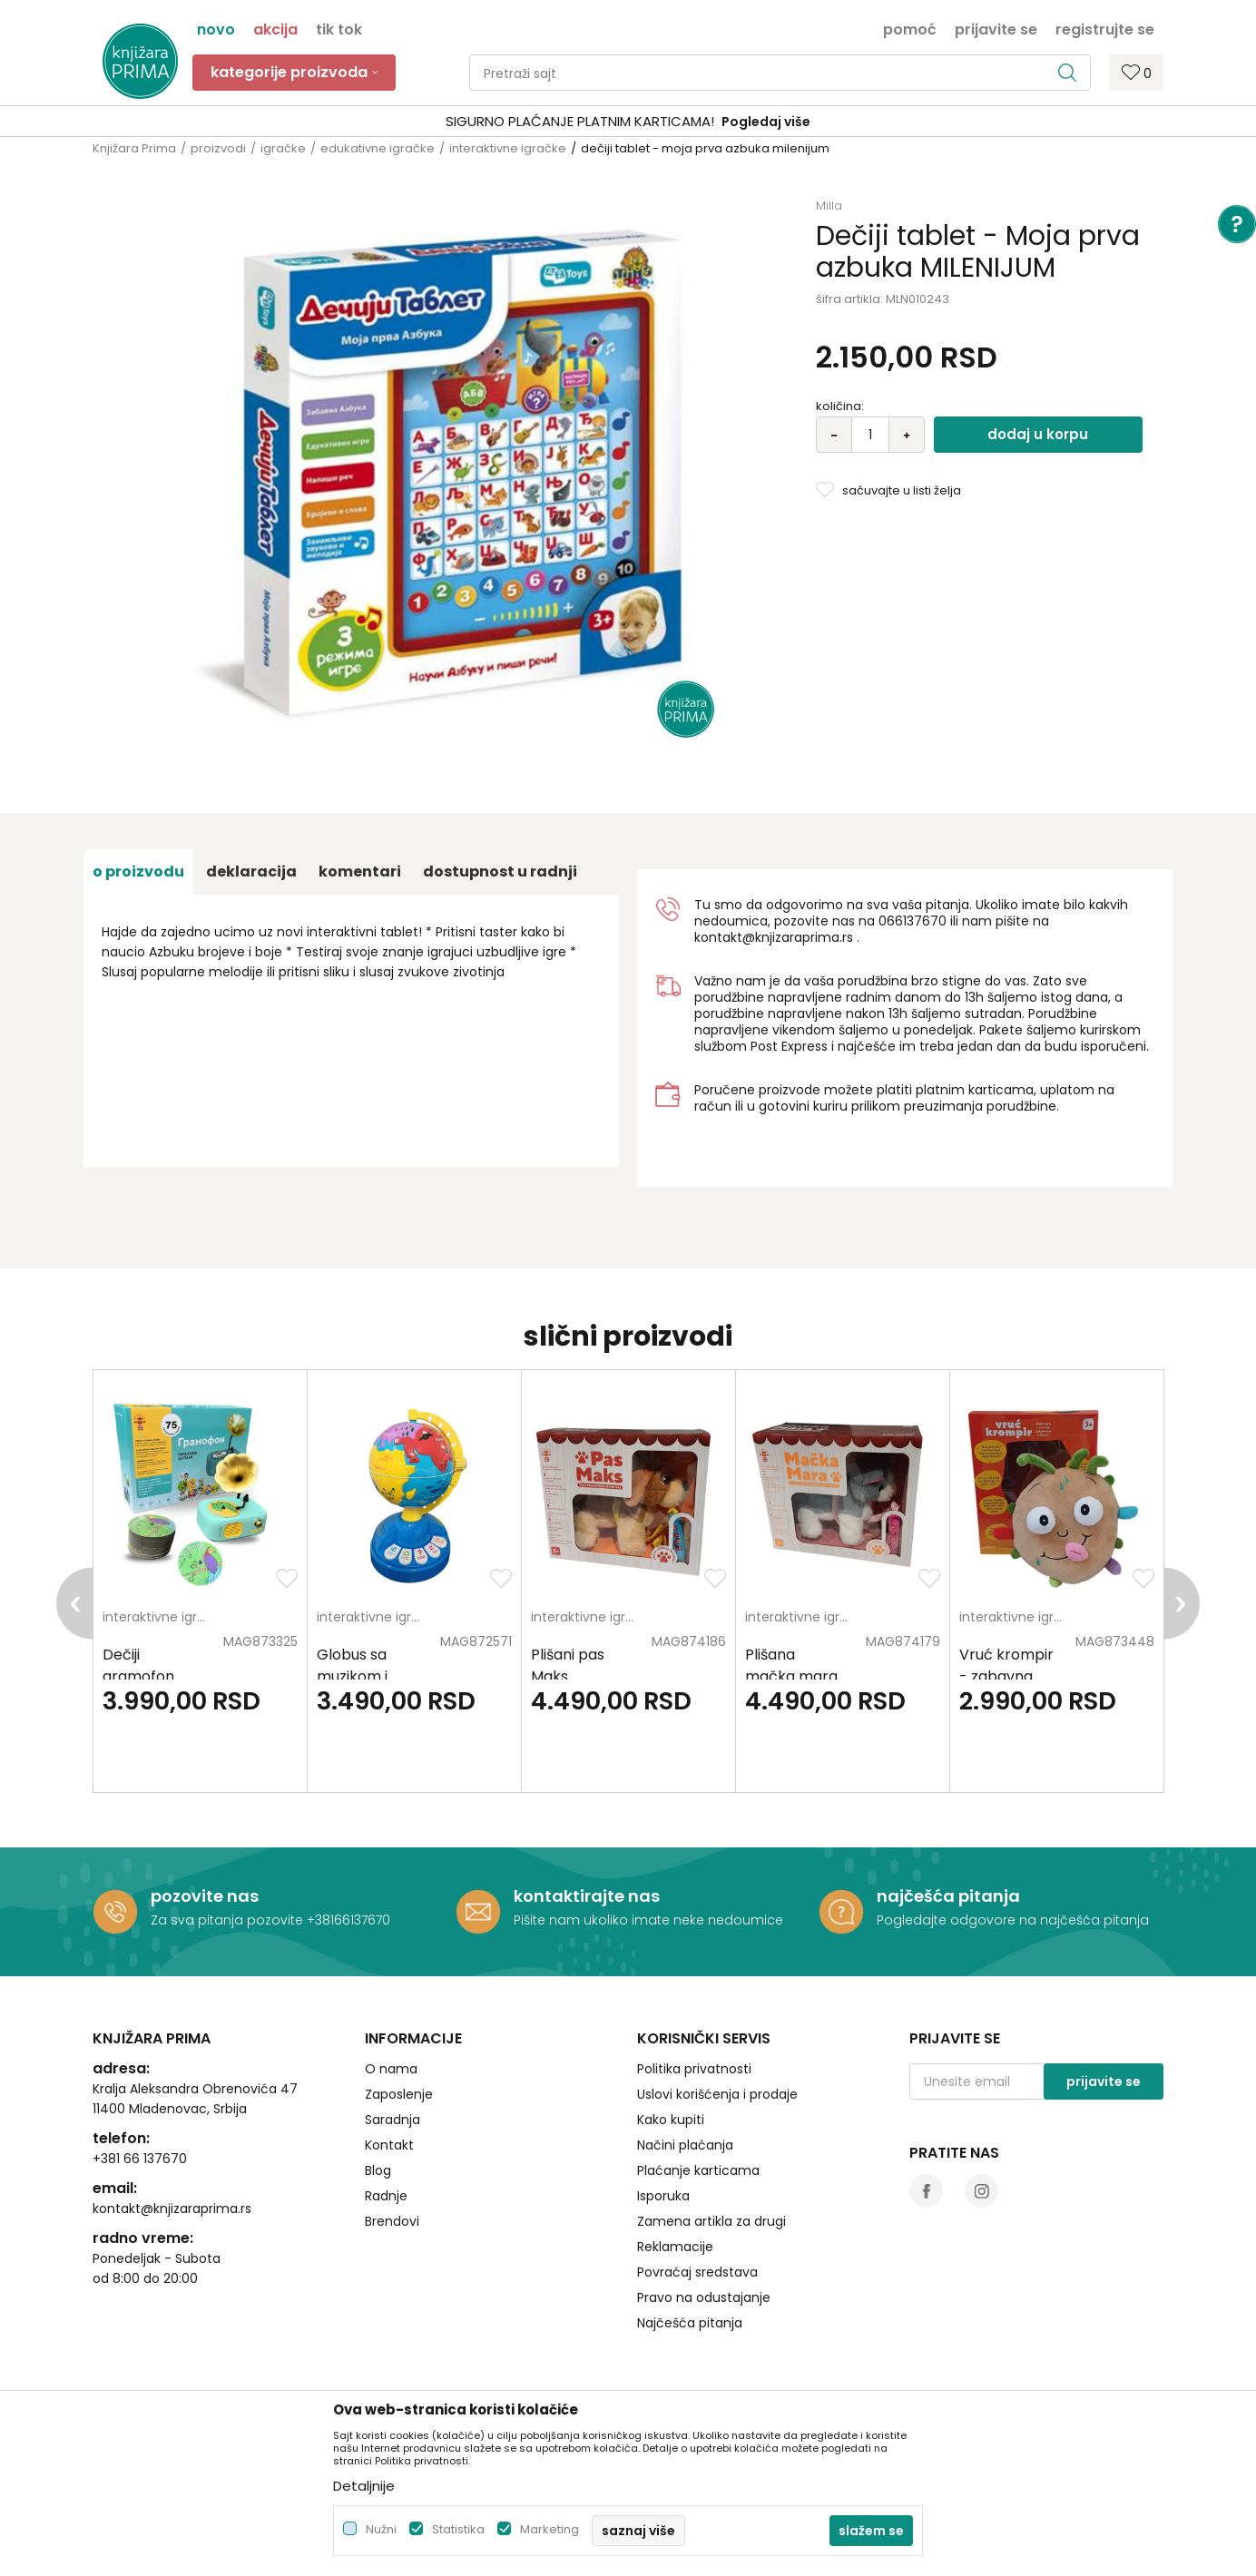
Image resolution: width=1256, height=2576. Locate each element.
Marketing (549, 2529)
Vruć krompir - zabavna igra (1006, 1676)
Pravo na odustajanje (703, 2297)
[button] (780, 72)
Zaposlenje (399, 2094)
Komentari (360, 871)
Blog (378, 2170)
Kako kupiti (670, 2120)
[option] (200, 1581)
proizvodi (218, 148)
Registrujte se (1104, 28)
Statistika (458, 2529)
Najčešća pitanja (689, 2323)
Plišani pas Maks (567, 1665)
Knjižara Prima (134, 148)
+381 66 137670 (140, 2159)
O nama (391, 2069)
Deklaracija (251, 871)
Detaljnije (364, 2485)
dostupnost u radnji (500, 871)
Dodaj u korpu (1037, 434)
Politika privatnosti (694, 2069)
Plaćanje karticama (698, 2170)
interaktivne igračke (507, 148)
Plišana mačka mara (791, 1665)
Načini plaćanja (685, 2145)
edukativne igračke (377, 148)
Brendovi (392, 2221)
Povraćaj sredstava (697, 2272)
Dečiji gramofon (138, 1665)
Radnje (386, 2196)
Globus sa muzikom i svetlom (352, 1676)
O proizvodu (138, 871)
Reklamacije (675, 2247)
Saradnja (392, 2120)
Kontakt (389, 2145)
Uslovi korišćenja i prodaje (717, 2094)
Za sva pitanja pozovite (229, 1920)
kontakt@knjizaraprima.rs (773, 937)
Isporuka (663, 2196)
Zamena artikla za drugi (711, 2221)
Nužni (381, 2529)
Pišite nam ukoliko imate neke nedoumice (648, 1920)
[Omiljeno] (1137, 72)
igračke (283, 148)
